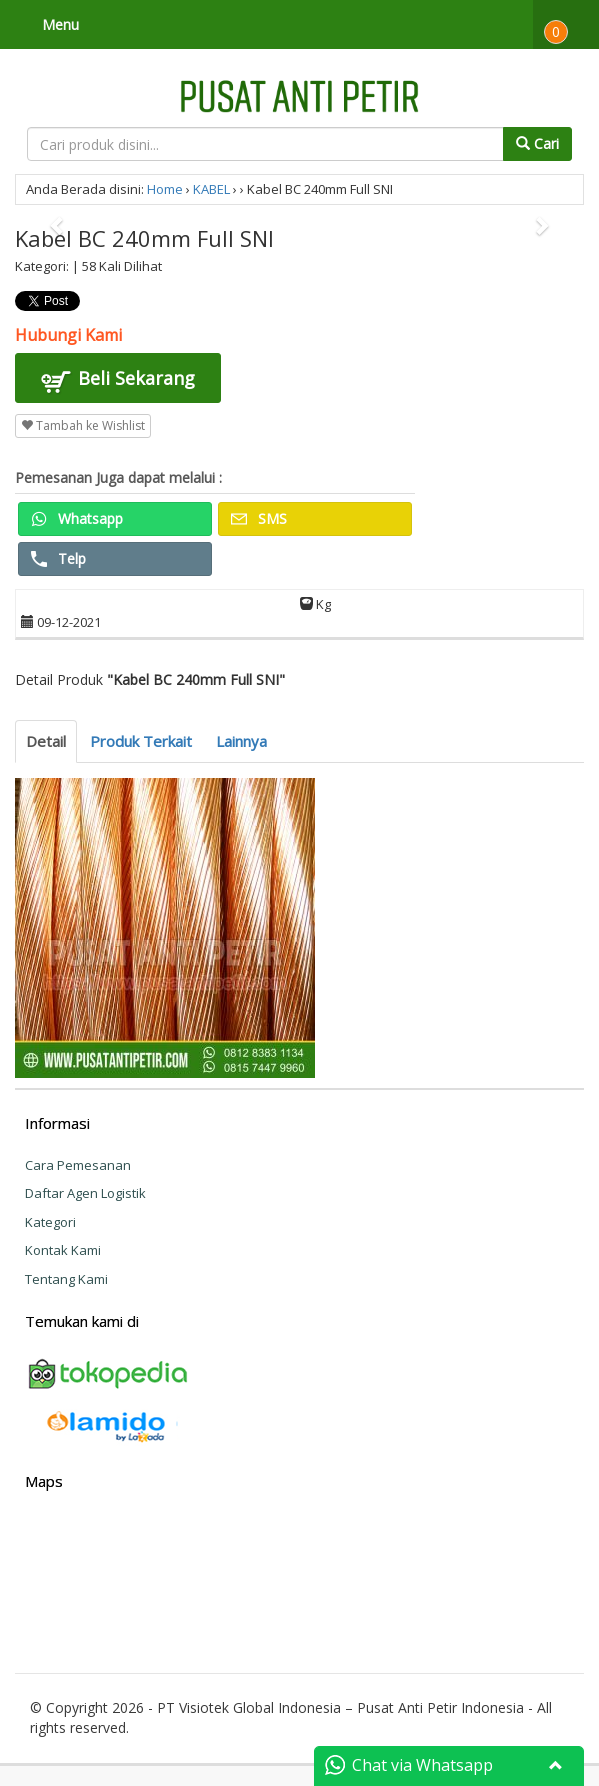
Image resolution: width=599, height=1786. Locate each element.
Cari (537, 143)
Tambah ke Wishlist (83, 425)
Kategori (50, 1222)
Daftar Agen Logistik (85, 1193)
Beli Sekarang (118, 381)
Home (165, 189)
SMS (259, 518)
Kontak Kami (63, 1250)
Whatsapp (77, 518)
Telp (58, 558)
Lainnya (241, 741)
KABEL (211, 189)
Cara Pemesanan (78, 1165)
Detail (46, 741)
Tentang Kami (66, 1279)
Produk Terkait (141, 741)
